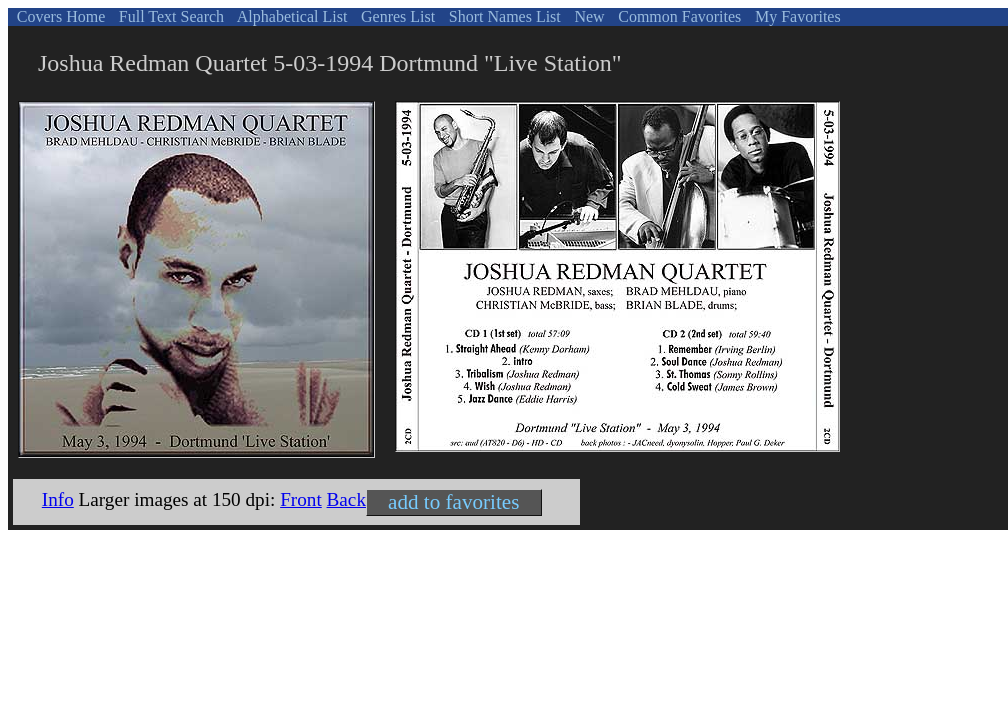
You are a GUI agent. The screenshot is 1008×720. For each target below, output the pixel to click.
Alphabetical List (291, 16)
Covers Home (59, 16)
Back (346, 499)
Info (58, 499)
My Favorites (796, 16)
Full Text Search (169, 16)
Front (301, 499)
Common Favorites (677, 16)
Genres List (396, 16)
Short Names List (503, 16)
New (587, 16)
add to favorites (453, 502)
